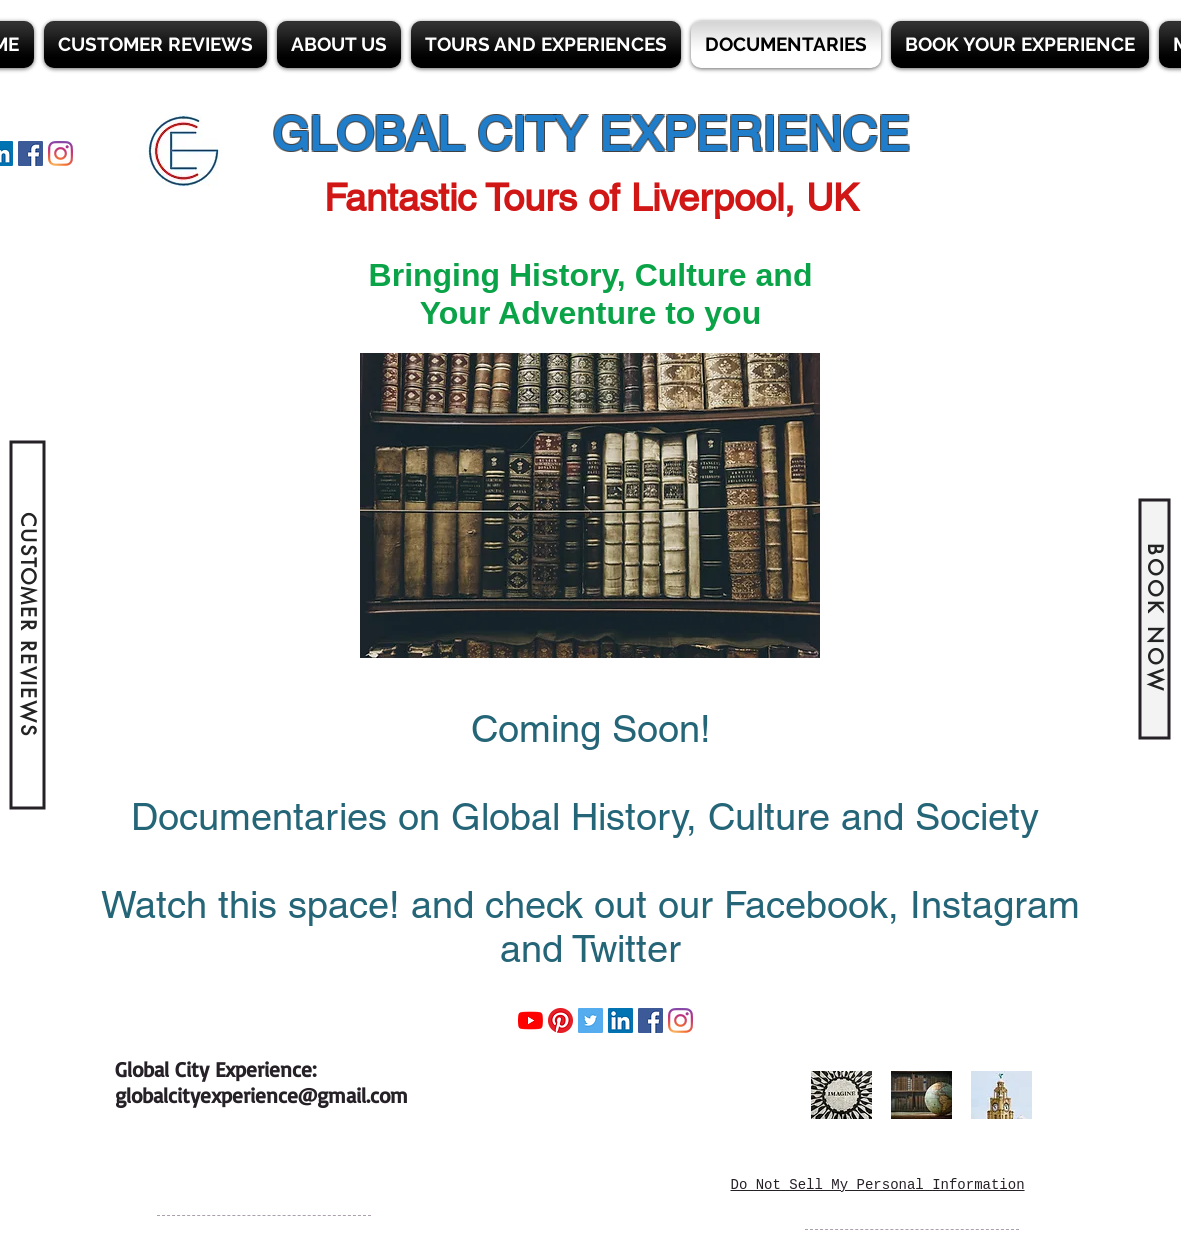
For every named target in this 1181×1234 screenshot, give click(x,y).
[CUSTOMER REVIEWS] (27, 625)
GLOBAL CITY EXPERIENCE (590, 134)
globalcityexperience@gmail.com (261, 1095)
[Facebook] (30, 153)
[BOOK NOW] (1154, 618)
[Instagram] (60, 153)
